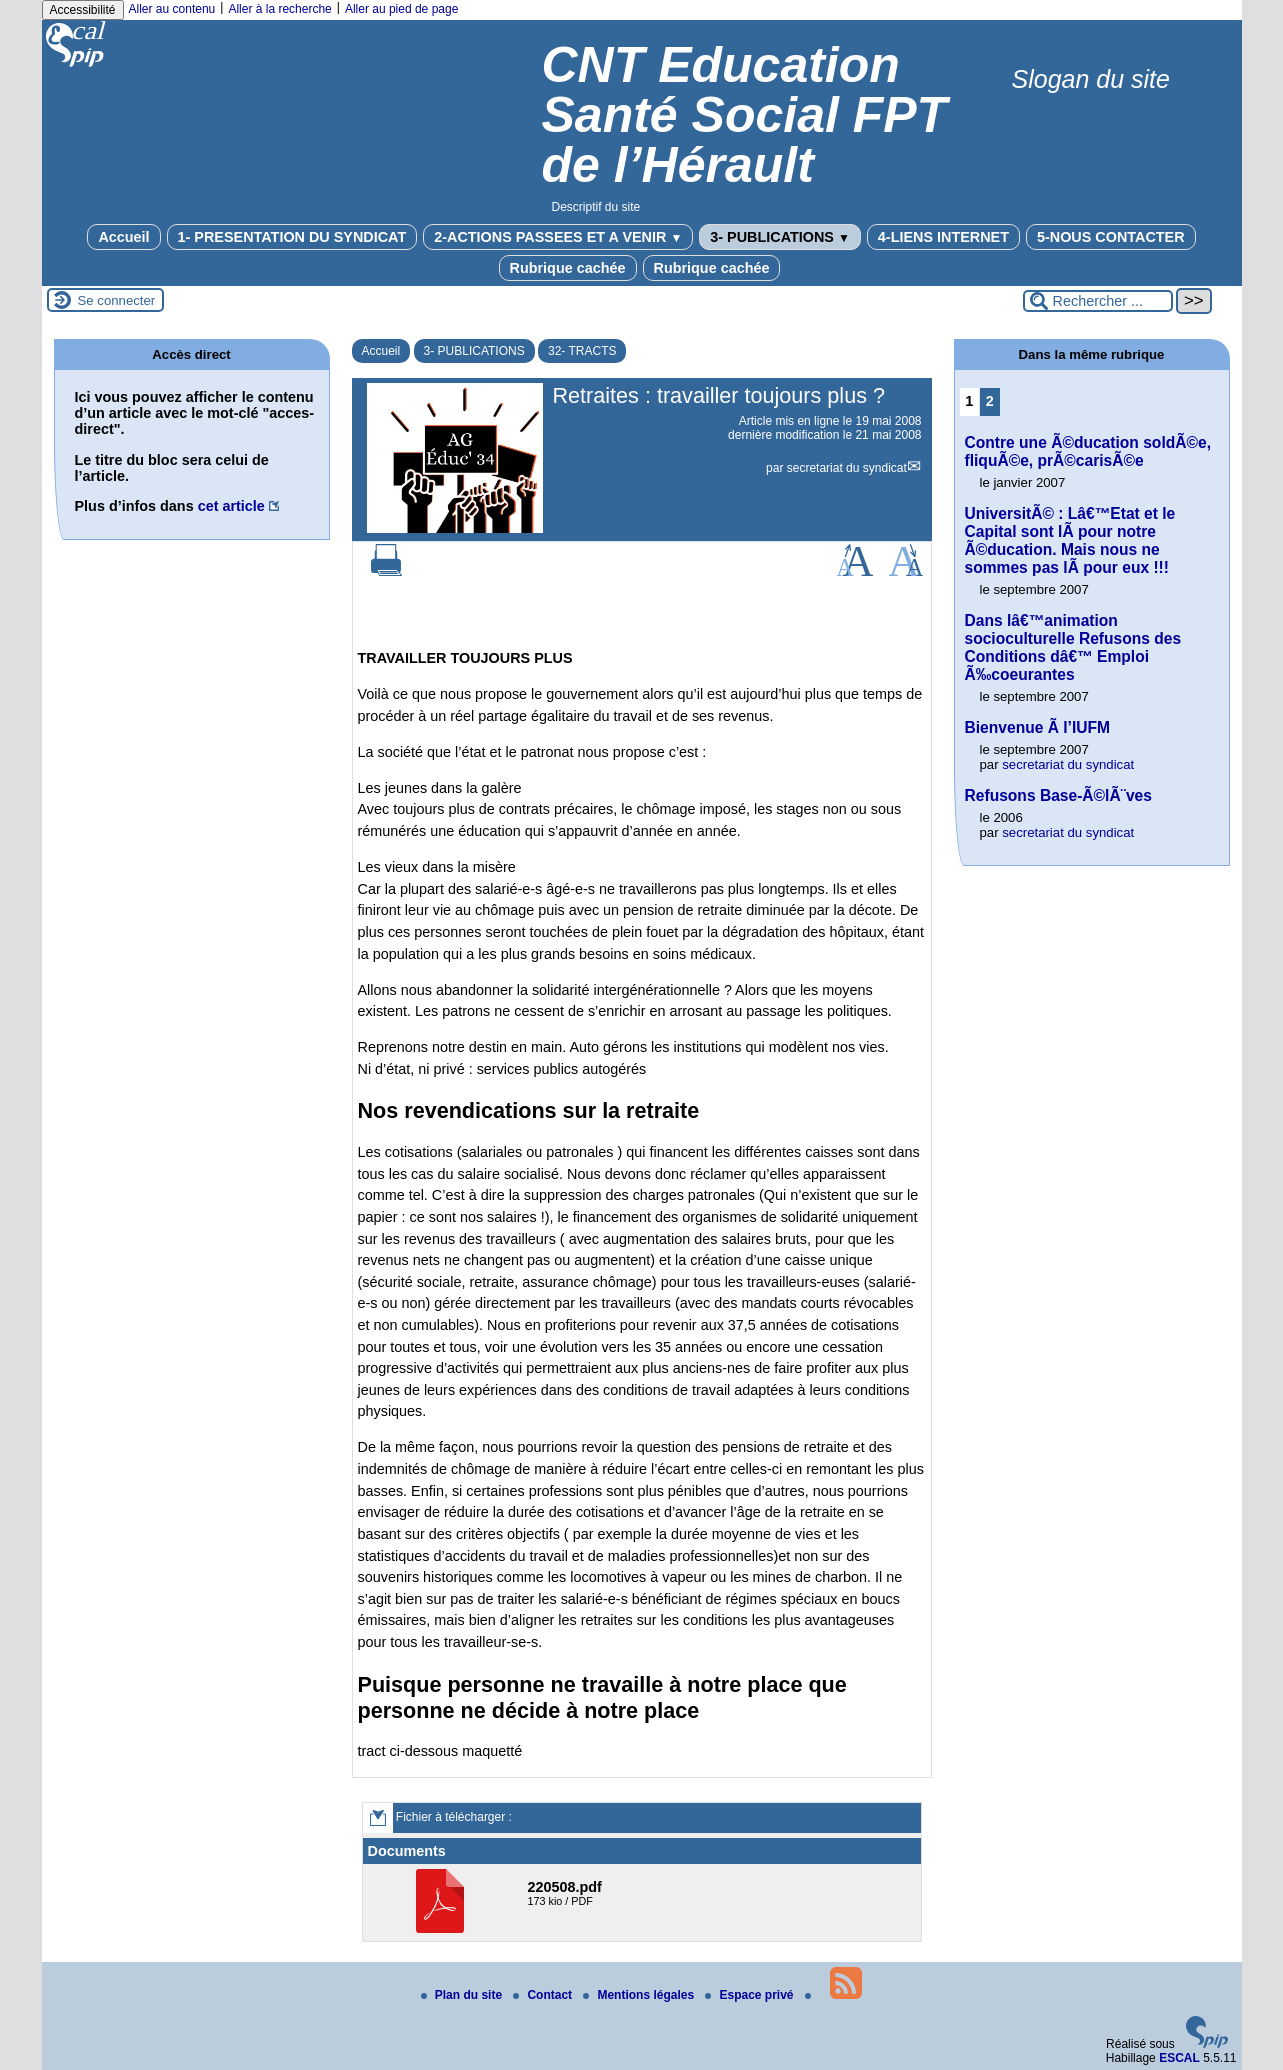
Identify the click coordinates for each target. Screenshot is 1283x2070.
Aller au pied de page (401, 9)
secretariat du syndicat (847, 468)
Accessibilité (83, 10)
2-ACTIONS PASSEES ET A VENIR (558, 237)
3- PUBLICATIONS (780, 237)
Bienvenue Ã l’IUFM (1038, 727)
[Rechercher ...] (1098, 301)
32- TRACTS (582, 351)
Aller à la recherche (279, 9)
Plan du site (463, 1995)
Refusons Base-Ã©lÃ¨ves (1058, 795)
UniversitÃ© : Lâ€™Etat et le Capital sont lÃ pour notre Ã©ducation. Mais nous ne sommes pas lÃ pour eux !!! (1070, 540)
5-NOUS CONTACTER (1111, 237)
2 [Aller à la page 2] (990, 401)
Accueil (123, 237)
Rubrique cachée (568, 268)
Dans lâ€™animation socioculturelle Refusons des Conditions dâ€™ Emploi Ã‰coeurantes (1073, 647)
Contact (544, 1995)
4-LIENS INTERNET (943, 237)
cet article (231, 506)
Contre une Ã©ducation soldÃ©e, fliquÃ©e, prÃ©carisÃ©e (1088, 451)
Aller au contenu (172, 9)
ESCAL (1179, 2058)
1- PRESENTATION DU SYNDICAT (292, 237)
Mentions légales (640, 1995)
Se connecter (117, 300)
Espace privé (750, 1995)
